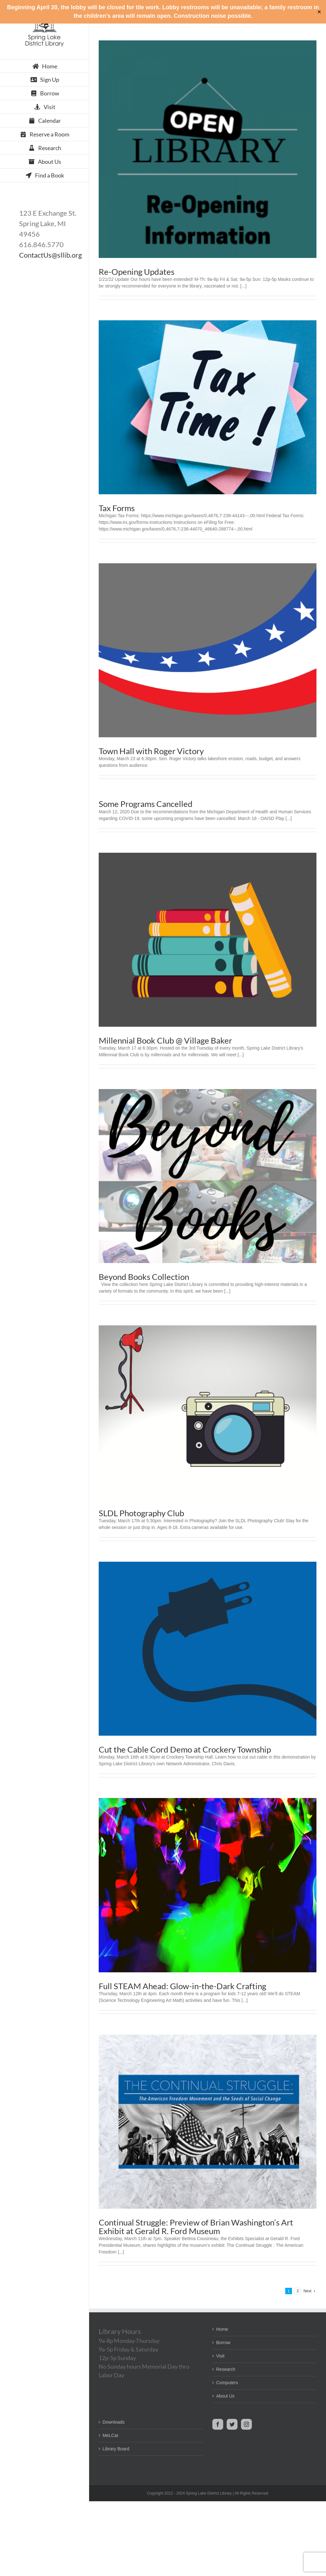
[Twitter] (232, 2424)
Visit (220, 2355)
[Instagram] (246, 2424)
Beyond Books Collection (144, 1277)
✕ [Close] (319, 12)
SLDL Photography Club (141, 1513)
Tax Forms (117, 508)
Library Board (116, 2448)
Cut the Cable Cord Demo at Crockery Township (185, 1749)
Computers (227, 2382)
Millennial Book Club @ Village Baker (165, 1040)
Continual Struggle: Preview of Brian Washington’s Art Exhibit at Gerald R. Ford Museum (196, 2226)
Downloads (113, 2422)
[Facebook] (217, 2424)
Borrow (223, 2342)
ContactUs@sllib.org (50, 255)
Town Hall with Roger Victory (151, 751)
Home (222, 2329)
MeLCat (110, 2435)
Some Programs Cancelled (146, 804)
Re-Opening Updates (136, 272)
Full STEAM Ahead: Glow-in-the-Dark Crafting (182, 1986)
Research (225, 2369)
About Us (225, 2396)
